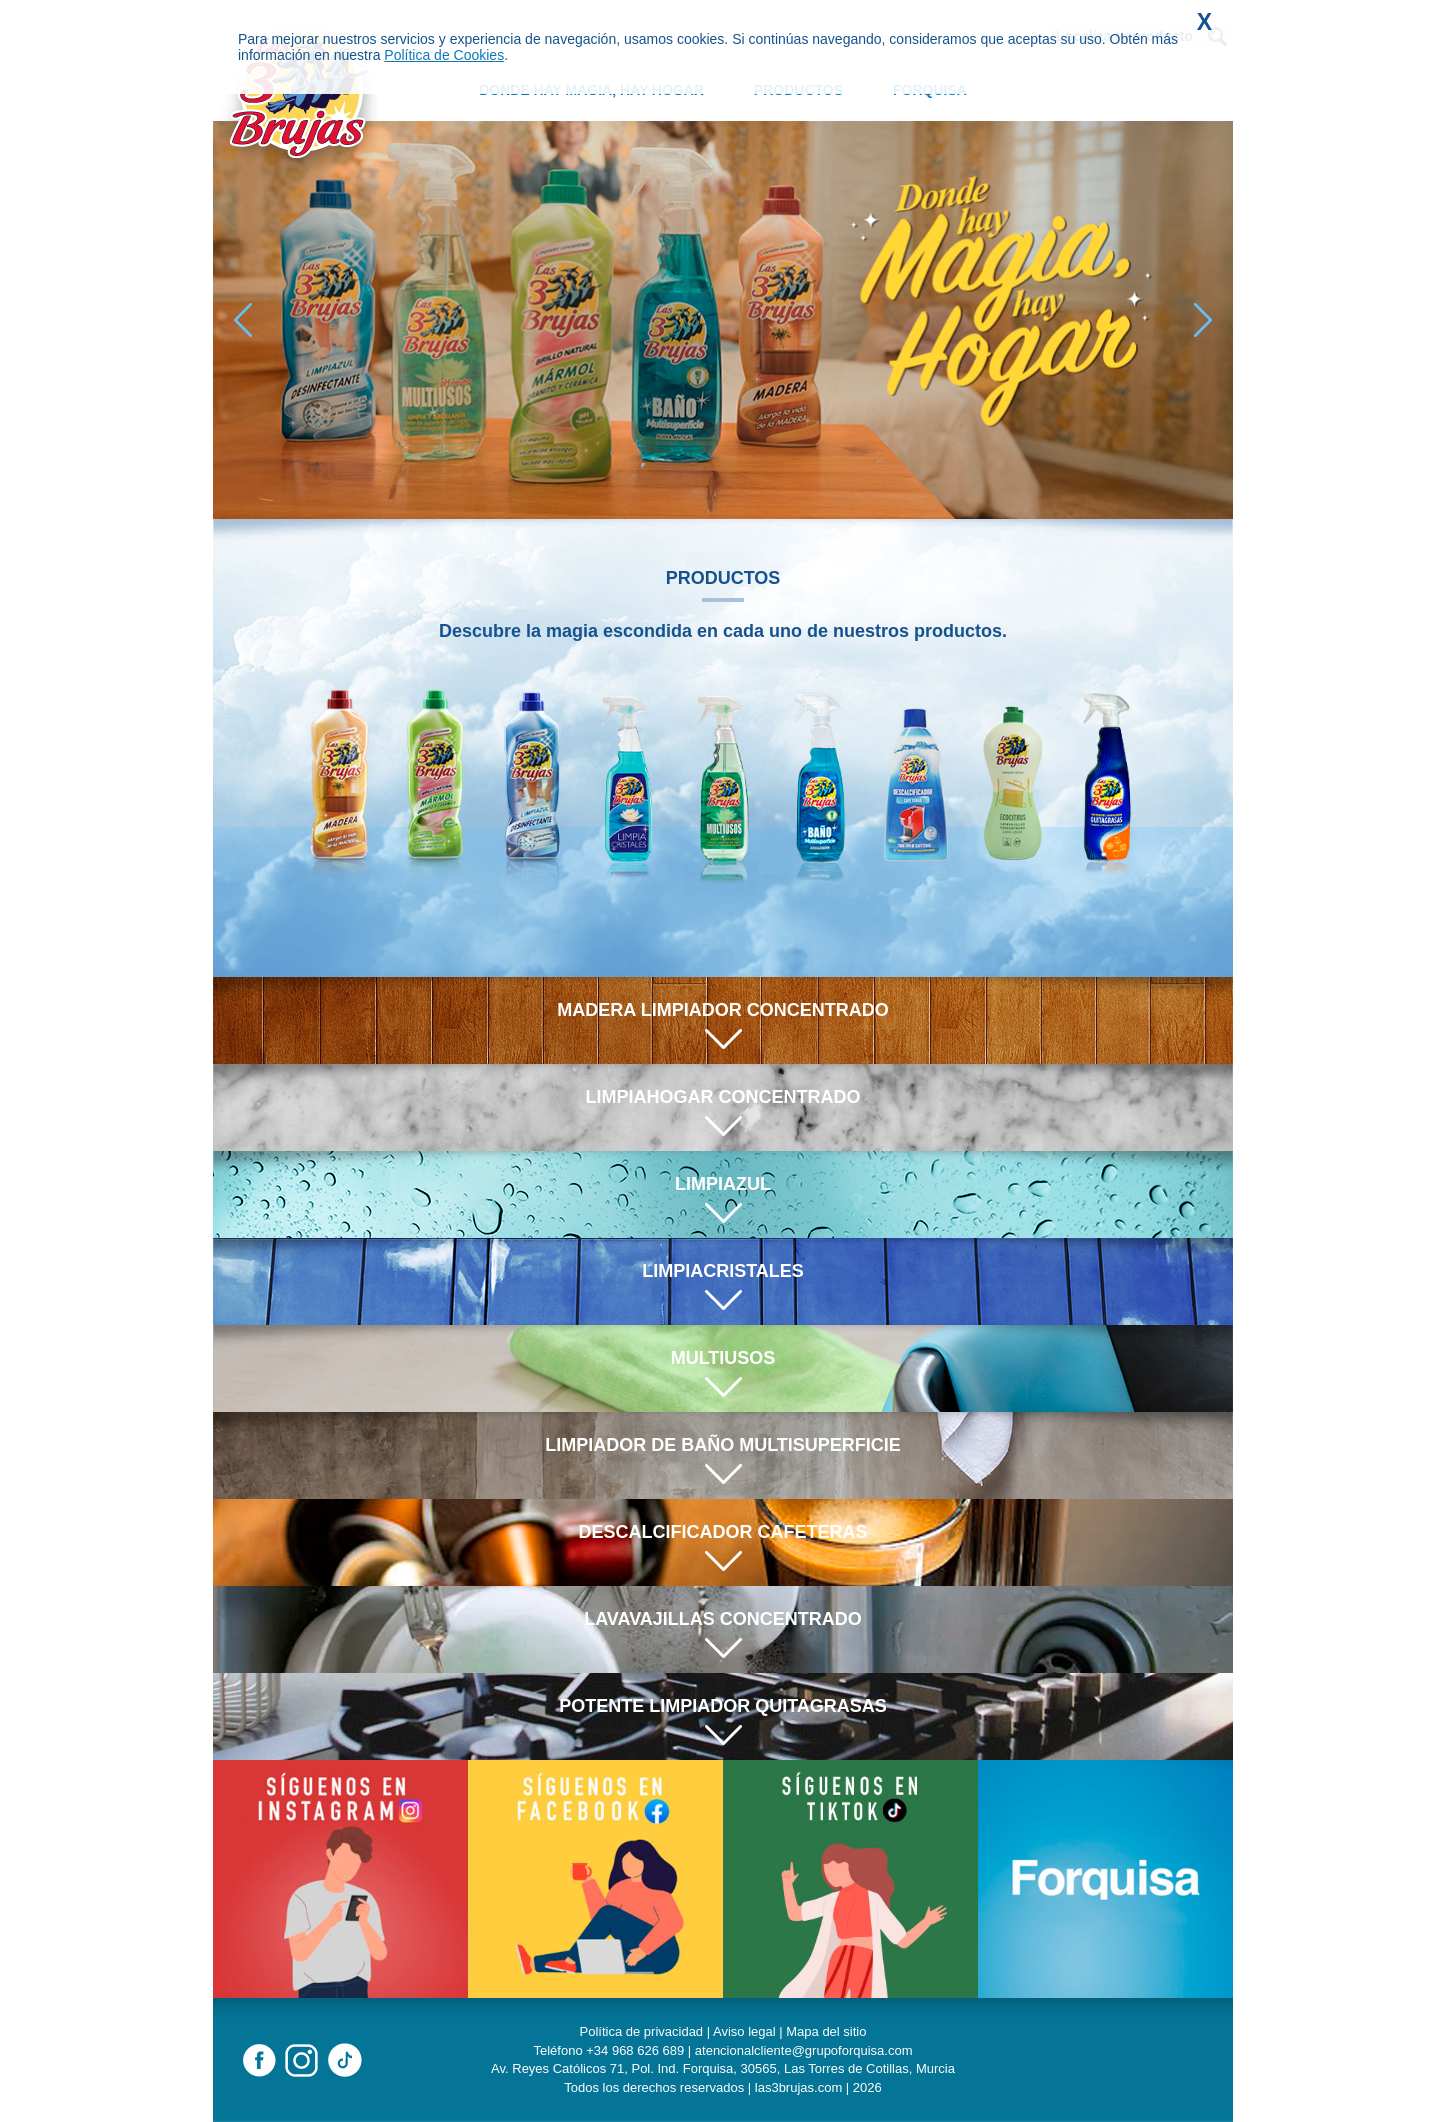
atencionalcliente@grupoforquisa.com (804, 2050)
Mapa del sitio (826, 2031)
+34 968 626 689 (635, 2050)
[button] (1203, 320)
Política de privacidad (642, 2031)
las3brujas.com (798, 2087)
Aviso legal (744, 2031)
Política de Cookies (444, 55)
